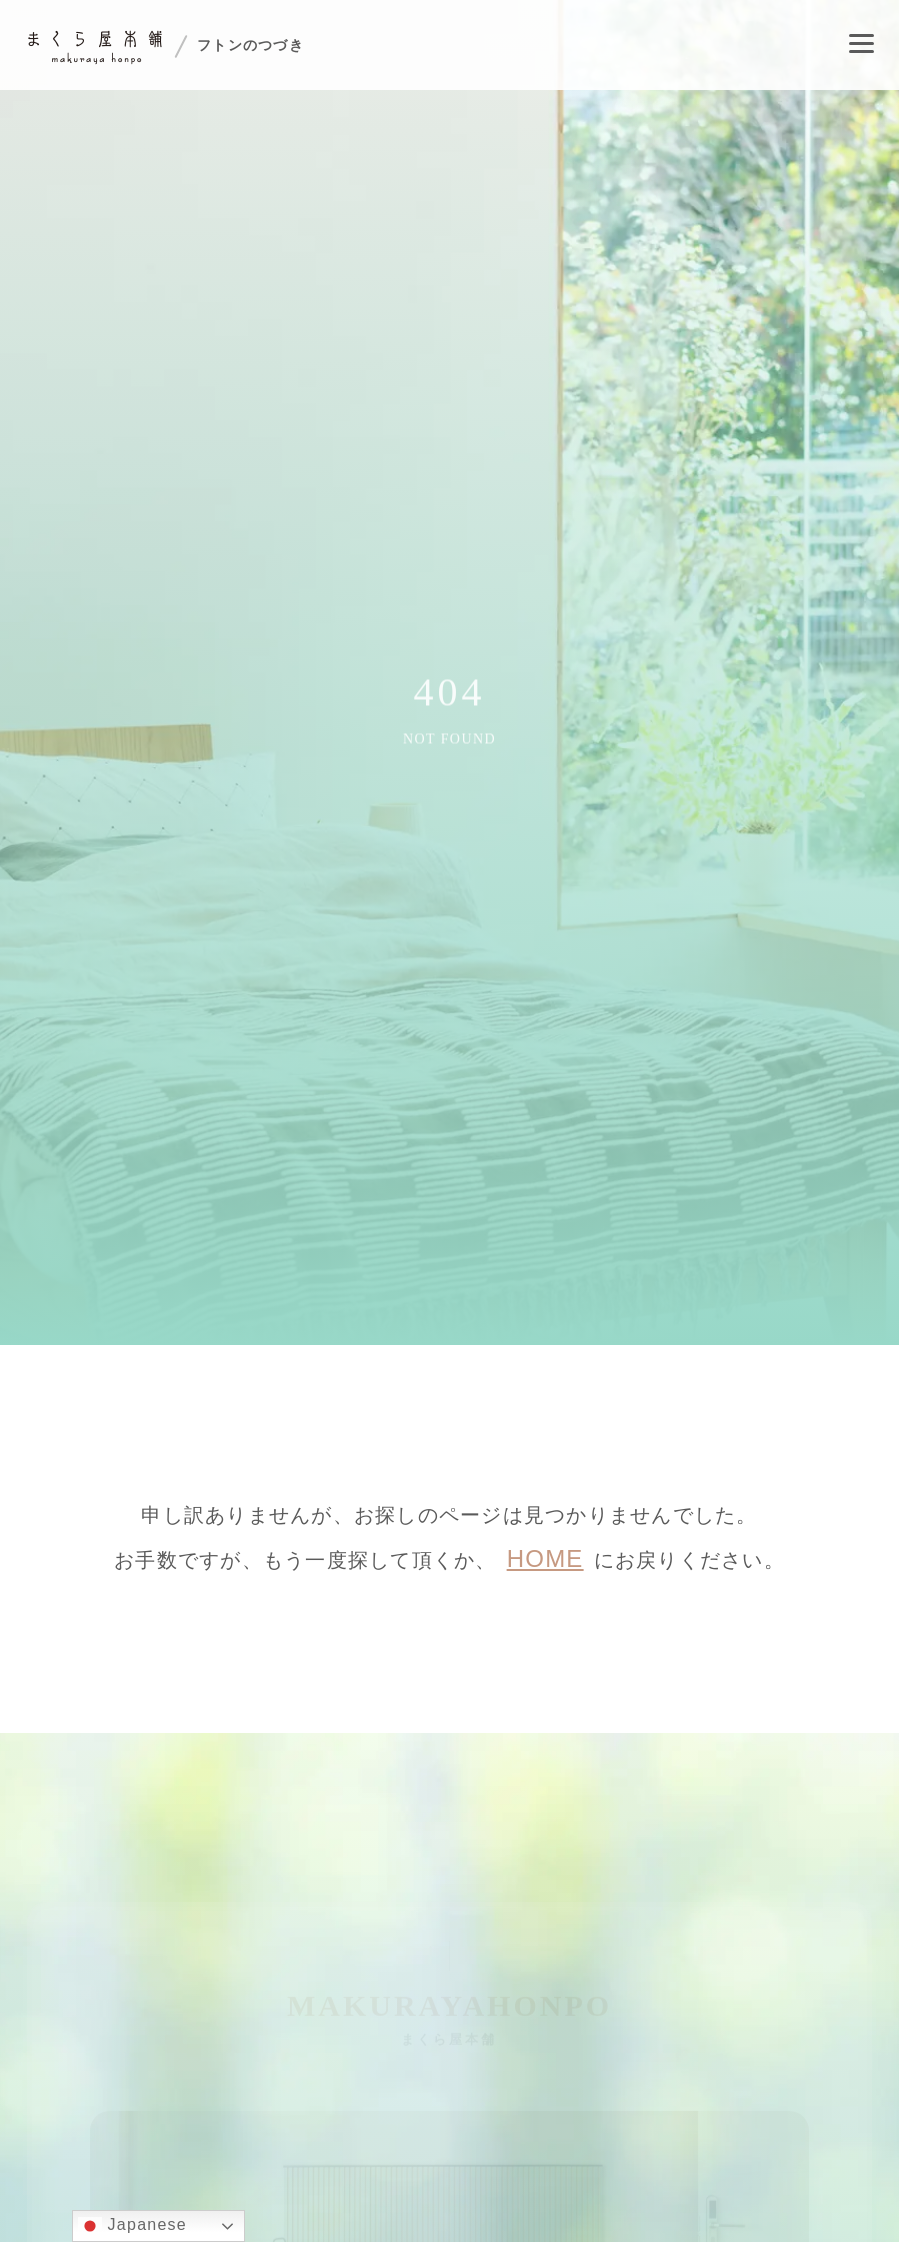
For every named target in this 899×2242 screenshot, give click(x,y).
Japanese (132, 2226)
